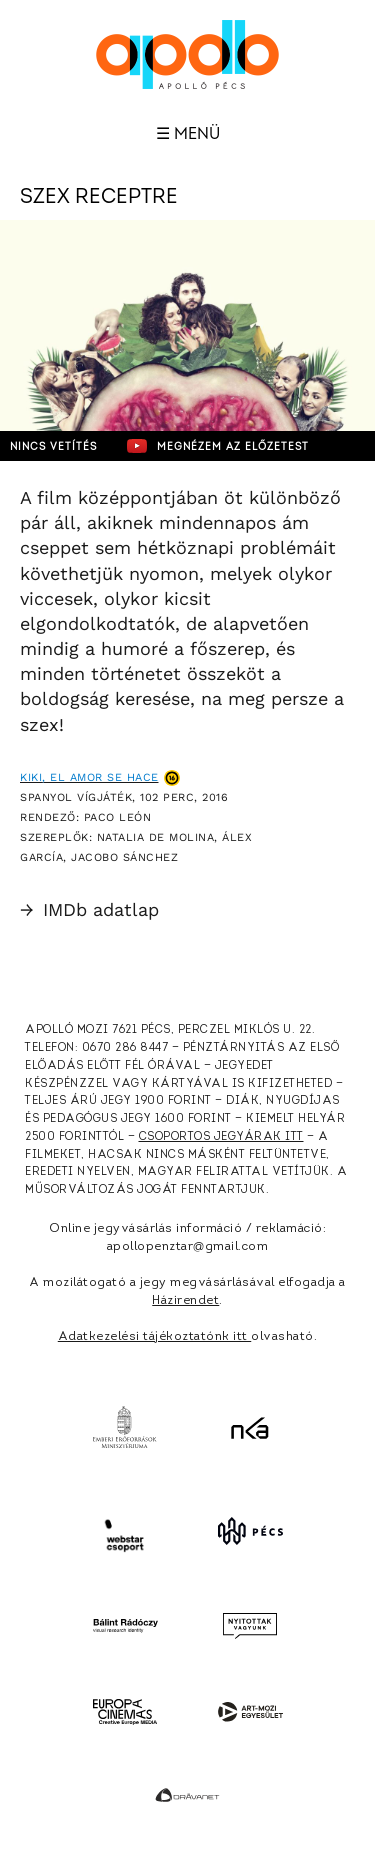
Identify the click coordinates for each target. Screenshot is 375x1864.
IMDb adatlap (89, 909)
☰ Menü (188, 134)
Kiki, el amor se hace (89, 777)
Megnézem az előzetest (218, 446)
